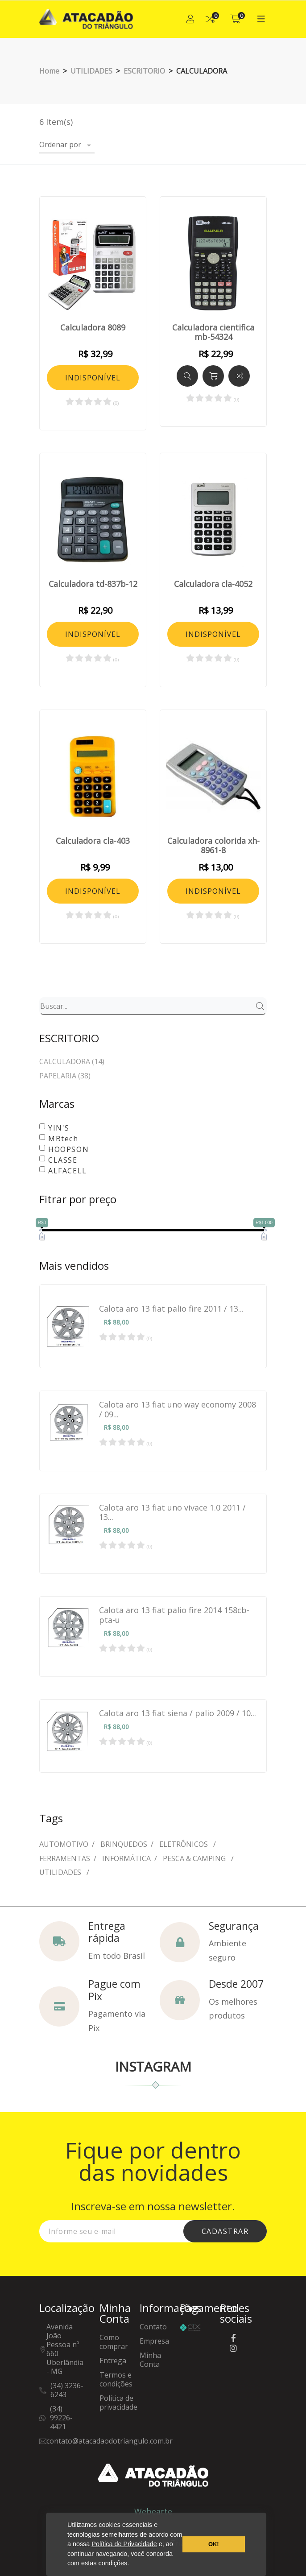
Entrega (112, 2360)
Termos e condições (115, 2379)
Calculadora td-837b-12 (93, 584)
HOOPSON (68, 1149)
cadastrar (225, 2231)
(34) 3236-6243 (66, 2390)
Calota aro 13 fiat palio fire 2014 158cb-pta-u (174, 1615)
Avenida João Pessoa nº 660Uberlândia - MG (64, 2349)
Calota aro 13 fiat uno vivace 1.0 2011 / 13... (172, 1512)
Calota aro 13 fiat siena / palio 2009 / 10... (177, 1713)
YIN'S (59, 1128)
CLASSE (63, 1160)
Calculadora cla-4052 (213, 584)
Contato (153, 2327)
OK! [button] (213, 2544)
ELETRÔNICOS (184, 1844)
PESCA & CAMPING (195, 1858)
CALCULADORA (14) (71, 1061)
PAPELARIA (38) (65, 1076)
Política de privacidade (118, 2403)
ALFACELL (67, 1171)
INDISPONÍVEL (92, 378)
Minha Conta (150, 2360)
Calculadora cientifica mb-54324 (213, 332)
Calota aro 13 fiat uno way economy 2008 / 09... (177, 1409)
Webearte (153, 2511)
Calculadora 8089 (92, 328)
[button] (132, 2564)
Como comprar (113, 2342)
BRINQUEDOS (123, 1844)
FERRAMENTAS (64, 1858)
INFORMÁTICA (126, 1858)
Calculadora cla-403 (93, 841)
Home (49, 71)
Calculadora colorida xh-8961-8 (213, 845)
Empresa (154, 2341)
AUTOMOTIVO (63, 1844)
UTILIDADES (61, 1872)
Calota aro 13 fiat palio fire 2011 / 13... (171, 1309)
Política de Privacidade (124, 2543)
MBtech (63, 1139)
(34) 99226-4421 (61, 2418)
